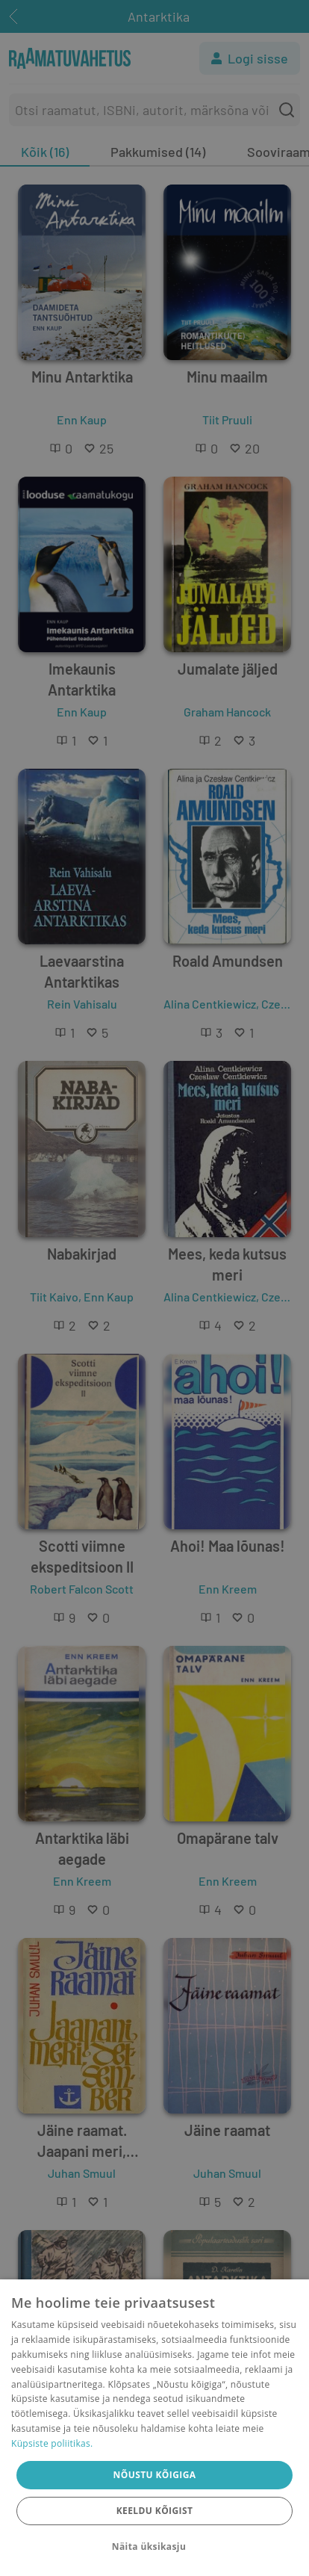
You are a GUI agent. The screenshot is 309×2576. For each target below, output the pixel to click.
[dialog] (154, 2427)
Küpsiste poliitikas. (52, 2443)
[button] (154, 2547)
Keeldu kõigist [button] (154, 2510)
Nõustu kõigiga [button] (154, 2474)
